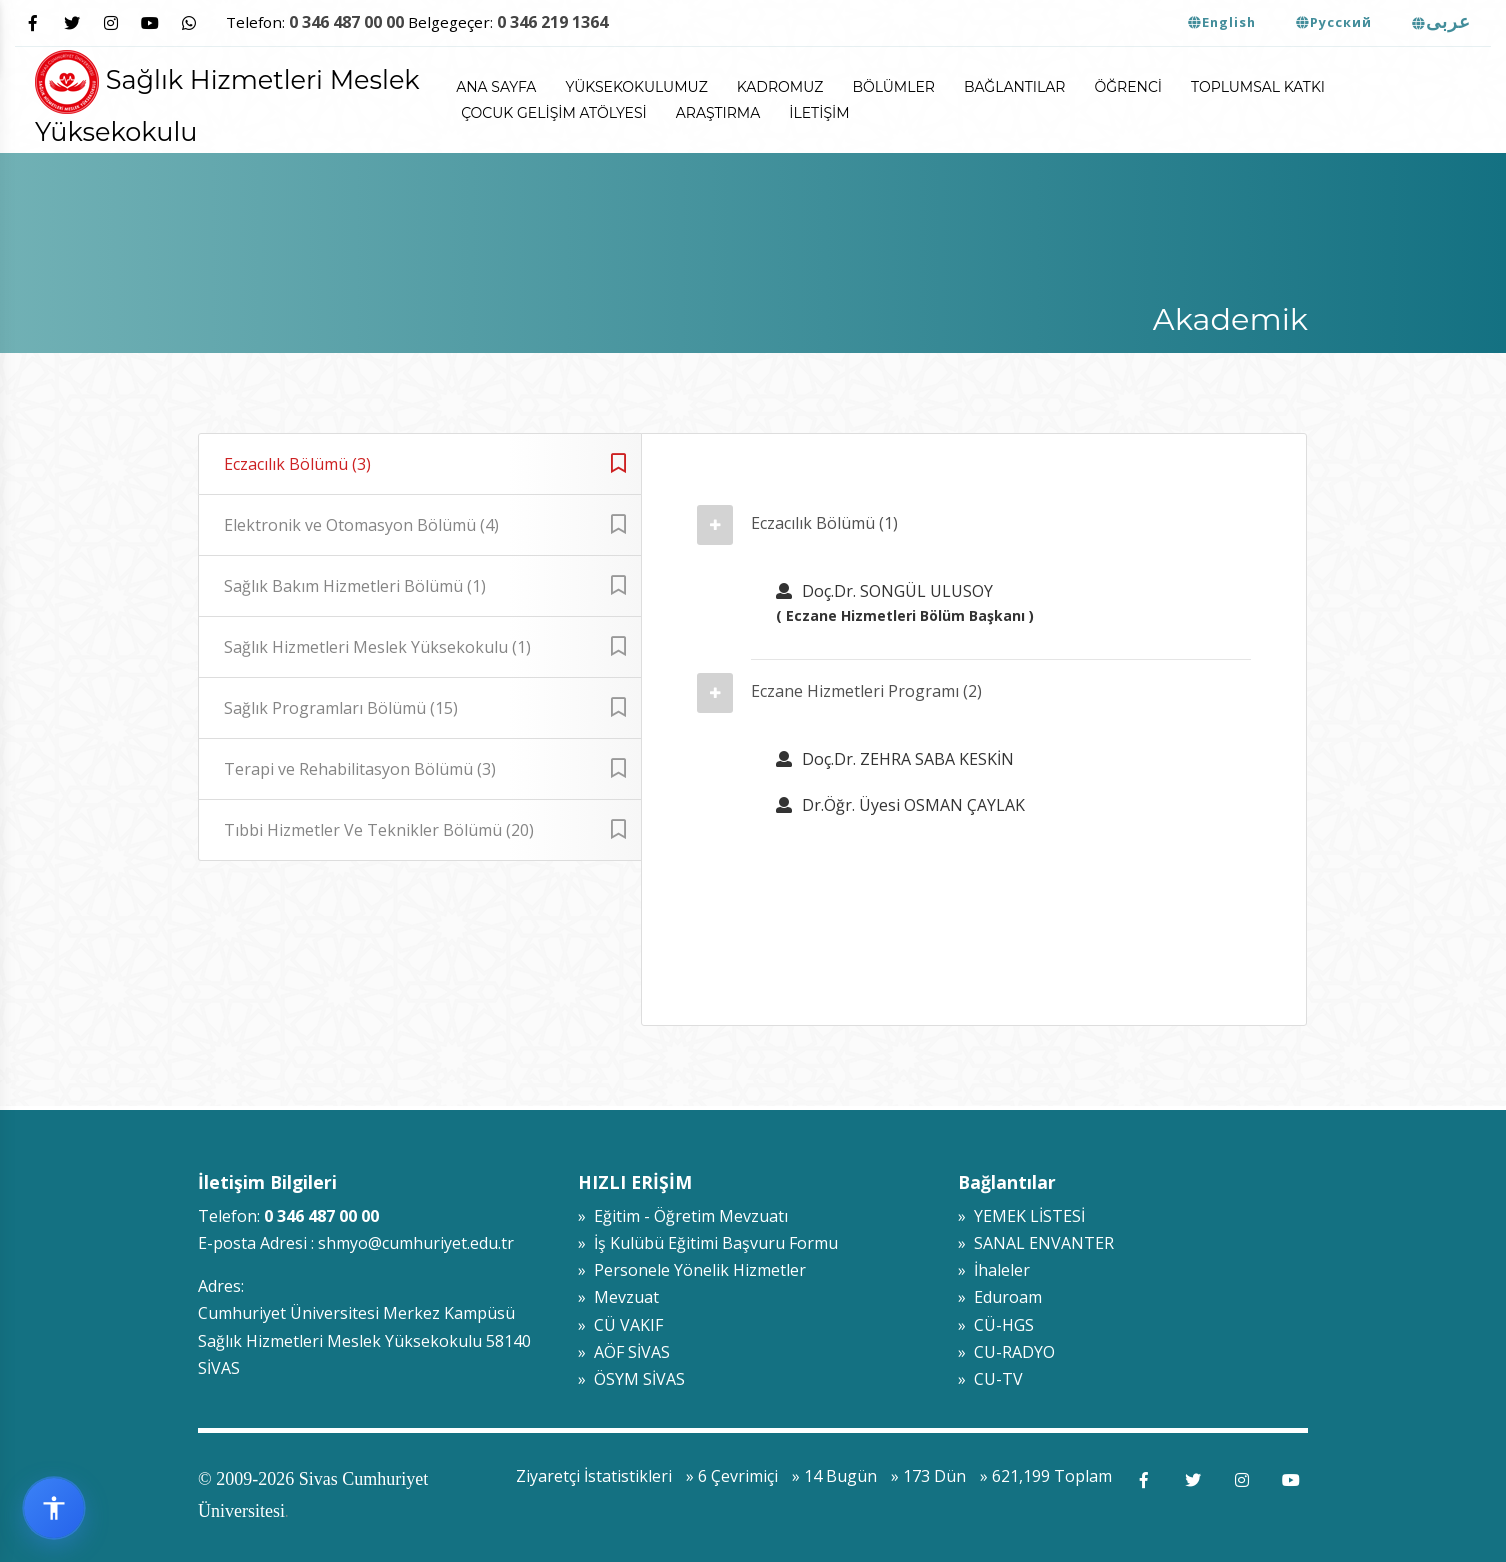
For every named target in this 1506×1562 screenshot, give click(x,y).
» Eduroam (1000, 1297)
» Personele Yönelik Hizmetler (692, 1270)
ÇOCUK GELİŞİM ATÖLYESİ (554, 113)
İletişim (819, 113)
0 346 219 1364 (552, 22)
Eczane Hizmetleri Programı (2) (866, 691)
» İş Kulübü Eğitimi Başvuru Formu (708, 1243)
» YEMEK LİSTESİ (1021, 1216)
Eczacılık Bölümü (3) (425, 464)
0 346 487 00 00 (346, 22)
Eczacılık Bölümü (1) (824, 523)
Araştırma (718, 113)
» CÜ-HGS (996, 1325)
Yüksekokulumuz (636, 87)
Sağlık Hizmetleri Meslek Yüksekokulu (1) (425, 647)
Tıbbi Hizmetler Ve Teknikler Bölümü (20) (425, 830)
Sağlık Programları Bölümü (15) (425, 708)
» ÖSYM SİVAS (631, 1379)
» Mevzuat (618, 1297)
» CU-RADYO (1006, 1352)
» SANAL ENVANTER (1036, 1243)
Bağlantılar (1015, 87)
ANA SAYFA (496, 87)
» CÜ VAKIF (620, 1325)
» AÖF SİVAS (624, 1352)
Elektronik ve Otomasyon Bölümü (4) (425, 525)
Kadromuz (780, 87)
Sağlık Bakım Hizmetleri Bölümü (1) (425, 586)
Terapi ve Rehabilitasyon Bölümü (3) (425, 769)
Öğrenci (1129, 87)
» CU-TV (990, 1379)
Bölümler (893, 87)
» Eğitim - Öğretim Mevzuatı (683, 1216)
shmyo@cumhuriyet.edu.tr (416, 1243)
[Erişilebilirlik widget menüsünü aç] (54, 1508)
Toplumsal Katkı (1258, 87)
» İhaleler (994, 1270)
